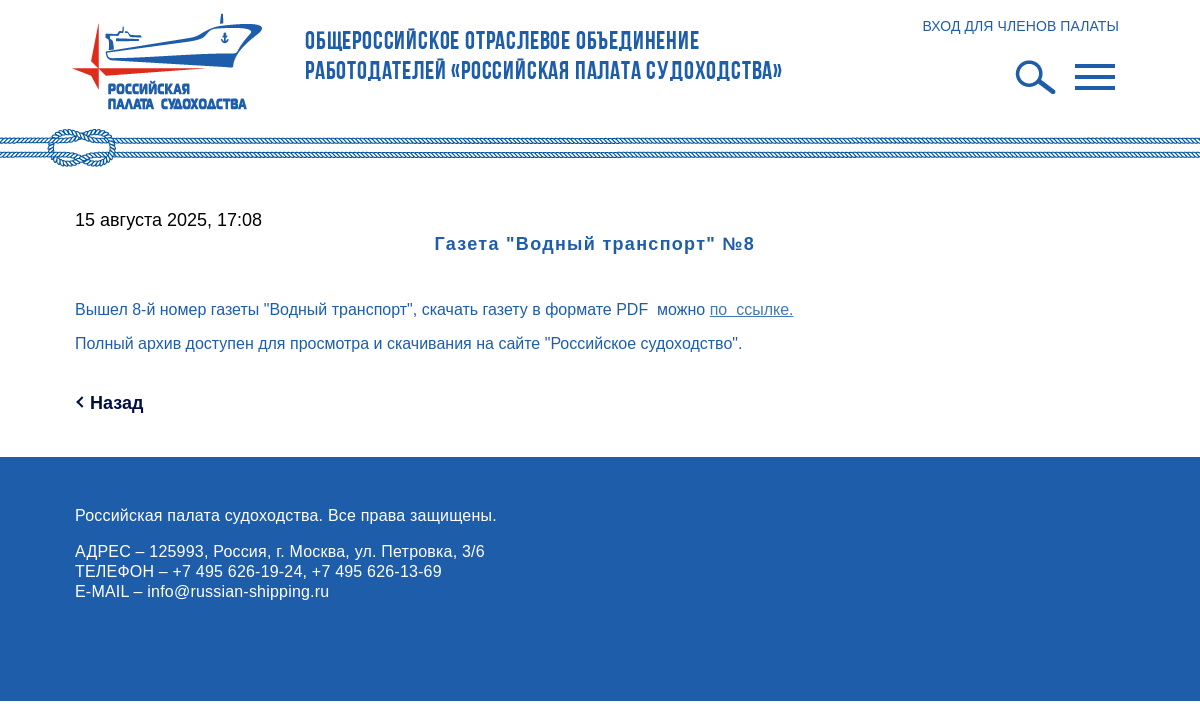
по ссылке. (752, 309)
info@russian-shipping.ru (238, 591)
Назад (116, 403)
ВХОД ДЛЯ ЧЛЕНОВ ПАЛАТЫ (1020, 26)
